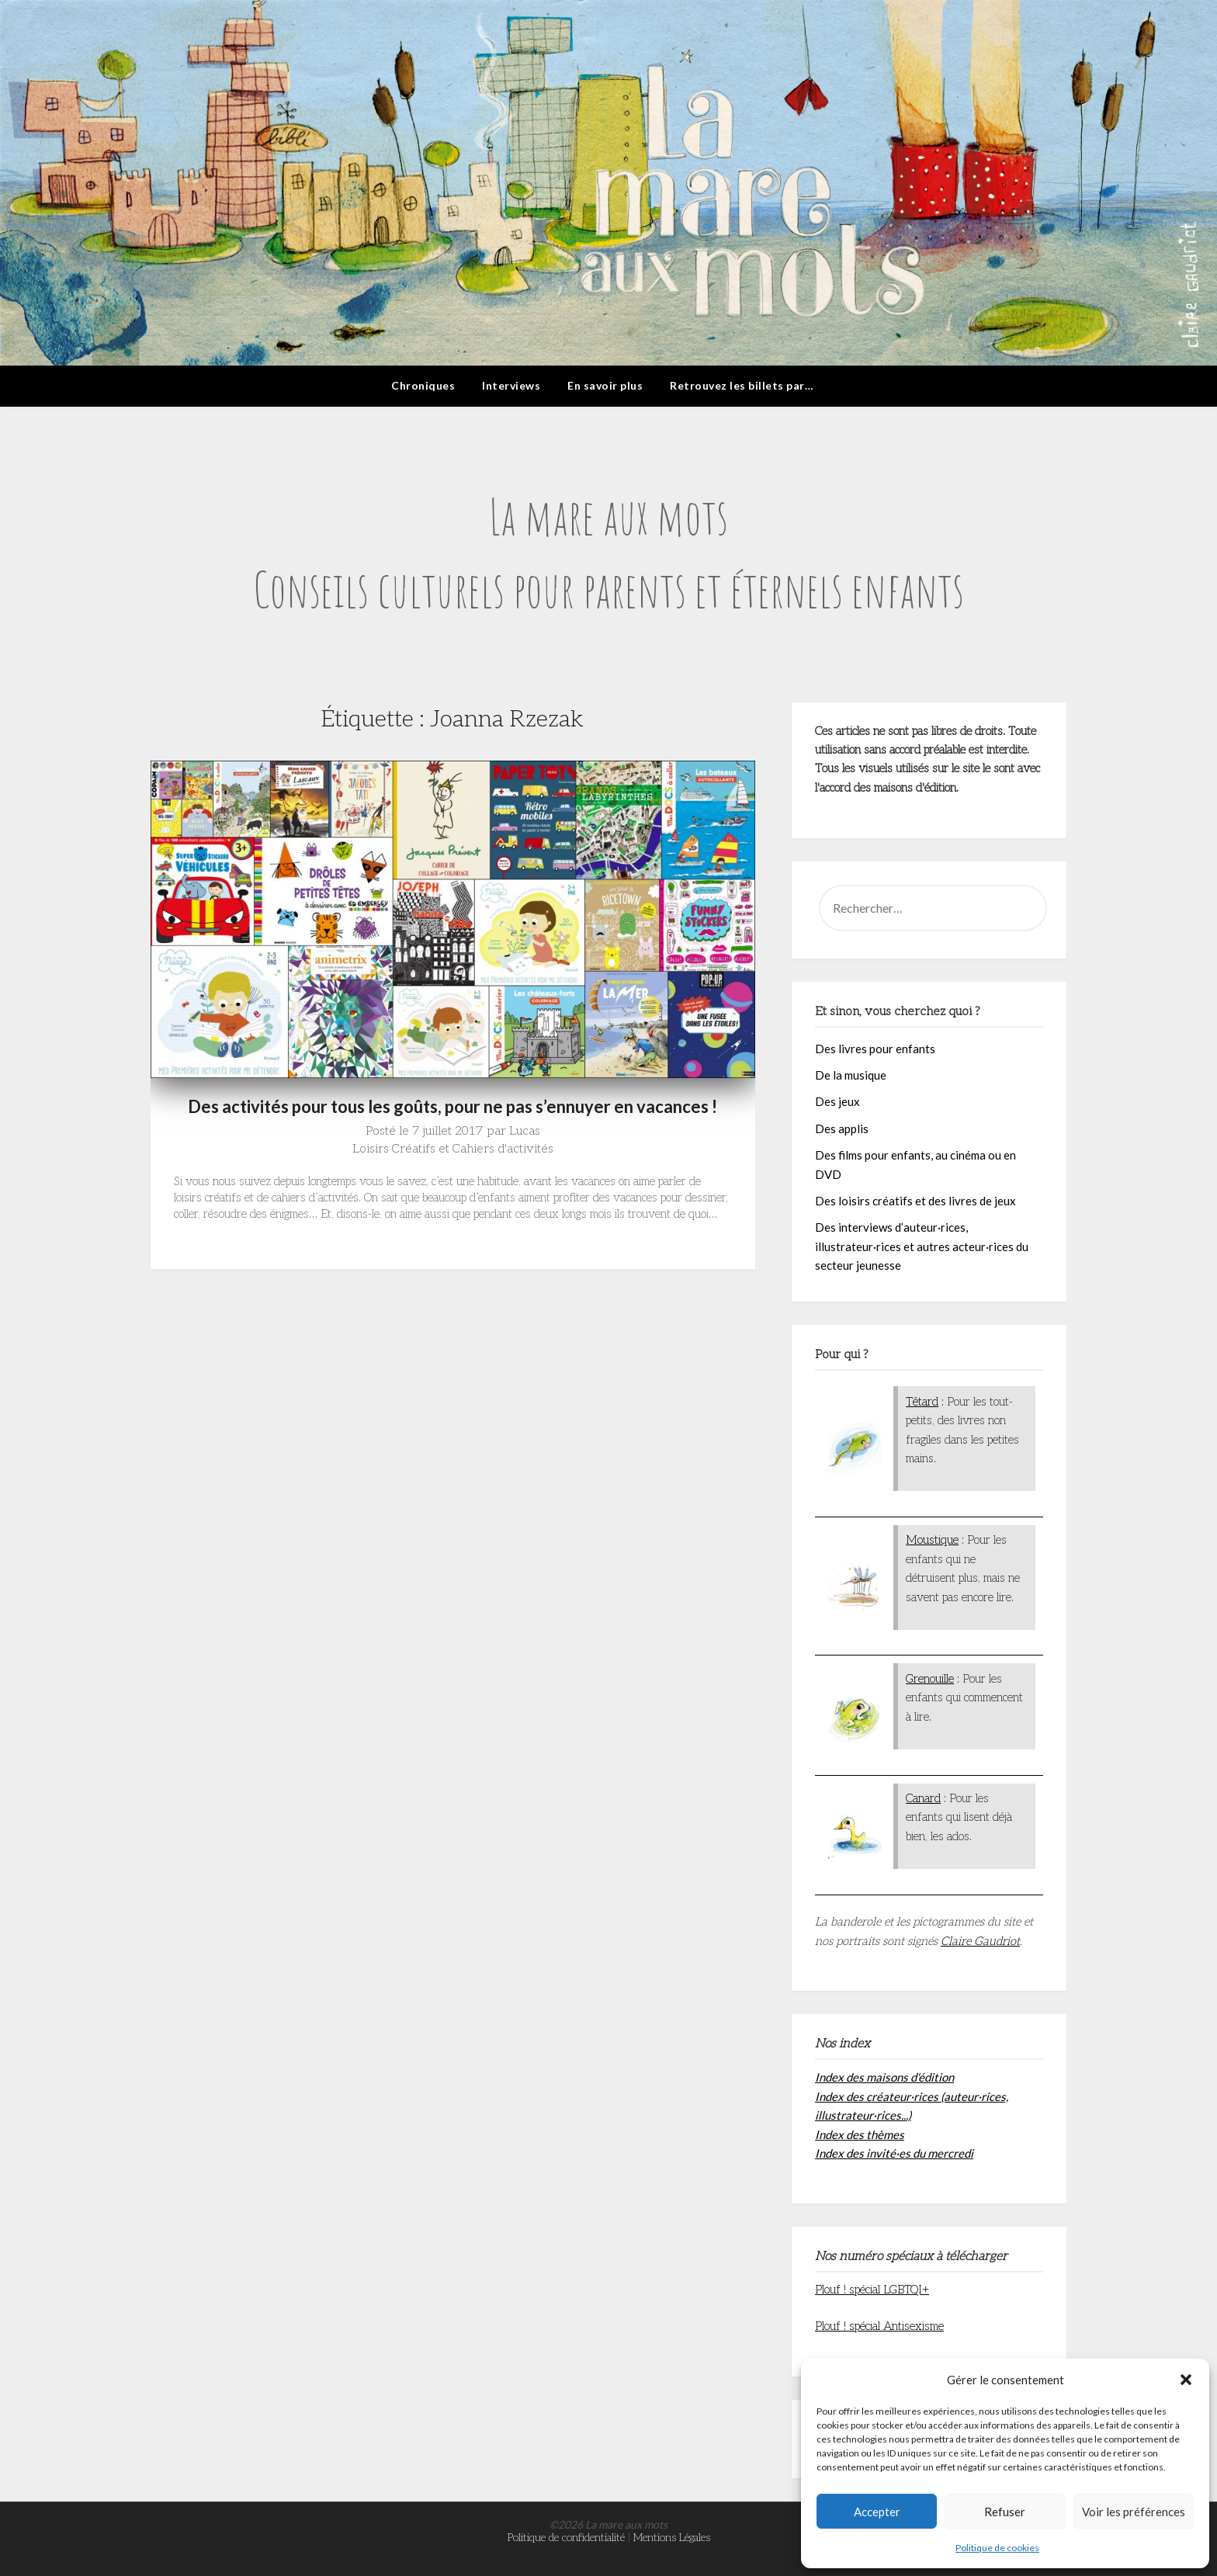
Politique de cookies (997, 2547)
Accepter (877, 2512)
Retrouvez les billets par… (741, 385)
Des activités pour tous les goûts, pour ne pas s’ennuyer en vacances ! (452, 1106)
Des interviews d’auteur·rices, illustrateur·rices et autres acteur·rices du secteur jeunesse (921, 1246)
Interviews (511, 385)
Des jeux (837, 1101)
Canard (923, 1798)
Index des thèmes (859, 2134)
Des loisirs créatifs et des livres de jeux (915, 1201)
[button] (1186, 2379)
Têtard (922, 1402)
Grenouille (930, 1679)
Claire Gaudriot (980, 1941)
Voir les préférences (1133, 2512)
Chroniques (423, 385)
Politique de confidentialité (566, 2537)
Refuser (1004, 2512)
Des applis (842, 1128)
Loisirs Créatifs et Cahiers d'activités (452, 1149)
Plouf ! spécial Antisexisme (879, 2326)
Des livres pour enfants (875, 1049)
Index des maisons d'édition (884, 2077)
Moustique (932, 1540)
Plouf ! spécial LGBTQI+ (872, 2290)
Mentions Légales (671, 2537)
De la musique (850, 1075)
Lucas (524, 1131)
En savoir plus (605, 385)
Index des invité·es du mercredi (894, 2153)
